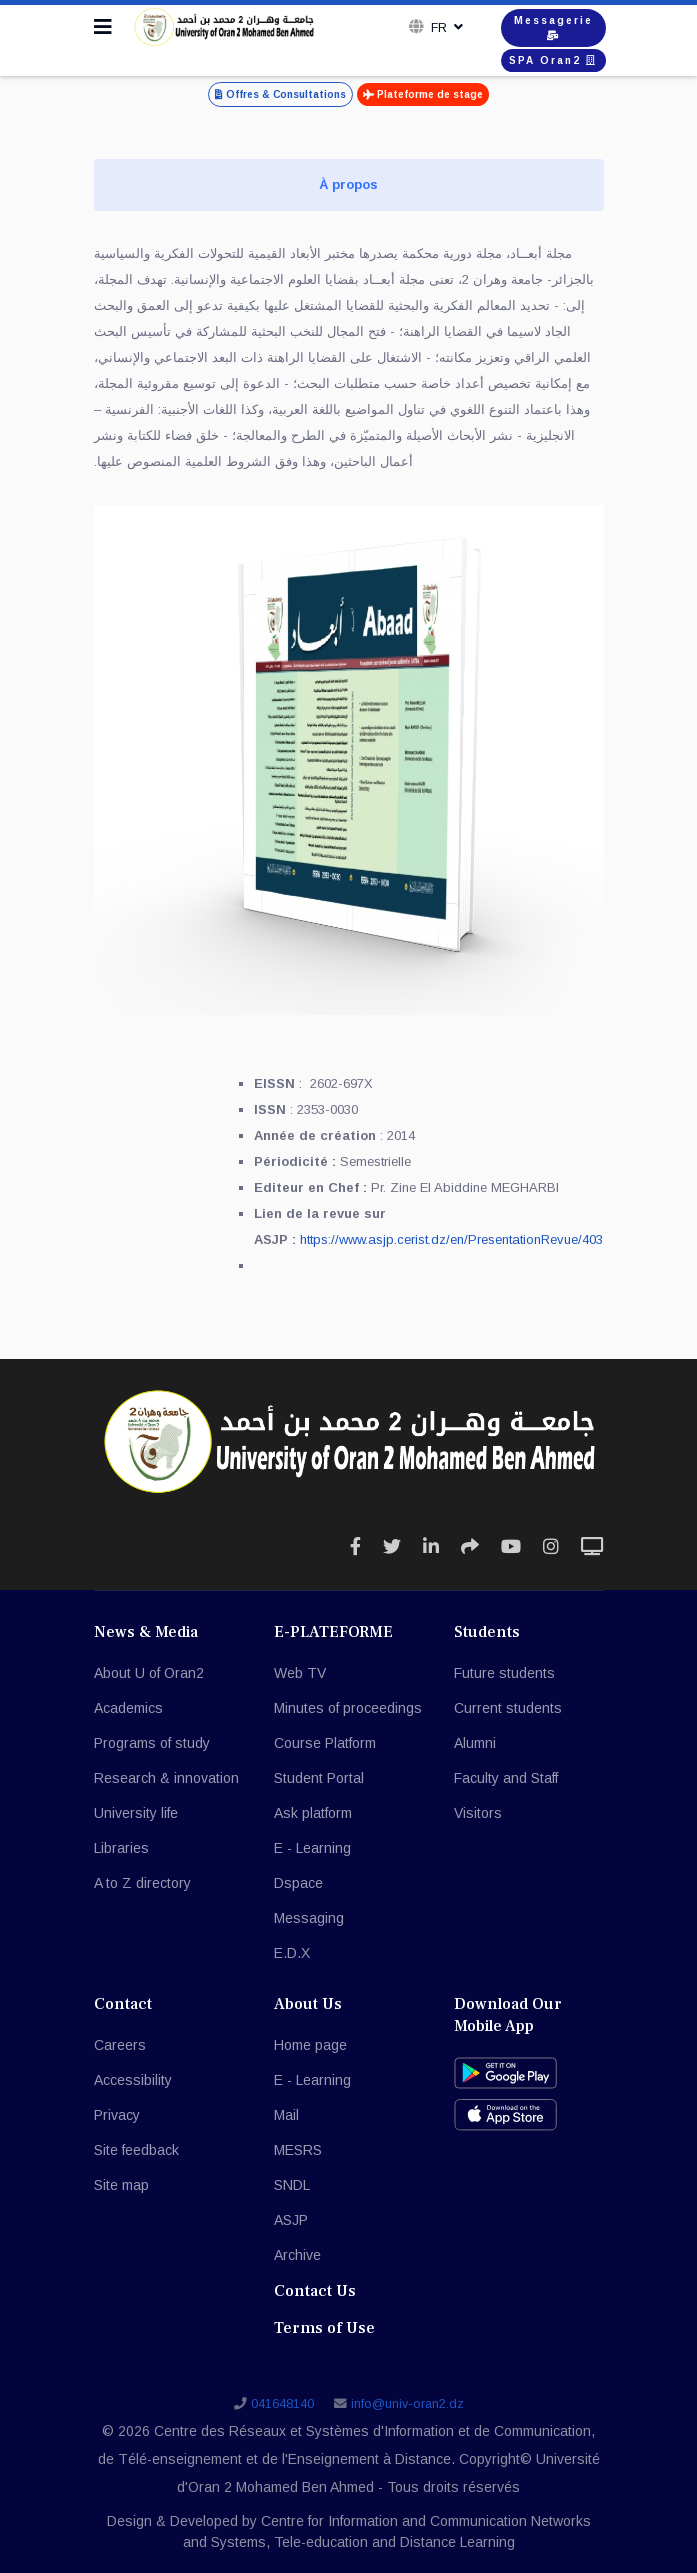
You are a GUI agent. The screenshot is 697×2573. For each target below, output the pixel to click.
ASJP (291, 2220)
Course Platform (325, 1743)
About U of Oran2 (149, 1673)
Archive (297, 2255)
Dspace (298, 1883)
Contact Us (315, 2291)
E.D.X (292, 1953)
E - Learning (312, 1848)
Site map (121, 2185)
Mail (286, 2115)
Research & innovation (166, 1778)
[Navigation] (103, 27)
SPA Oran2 (553, 60)
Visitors (478, 1813)
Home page (310, 2045)
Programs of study (152, 1743)
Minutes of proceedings (348, 1708)
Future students (504, 1673)
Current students (508, 1708)
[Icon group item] (355, 1547)
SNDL (292, 2185)
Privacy (117, 2115)
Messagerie (553, 27)
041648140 (282, 2404)
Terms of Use (324, 2328)
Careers (120, 2045)
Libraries (121, 1848)
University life (136, 1813)
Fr (437, 28)
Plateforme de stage (423, 94)
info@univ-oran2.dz (407, 2404)
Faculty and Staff (506, 1778)
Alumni (475, 1743)
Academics (128, 1708)
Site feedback (136, 2150)
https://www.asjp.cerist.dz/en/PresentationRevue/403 (451, 1239)
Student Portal (319, 1778)
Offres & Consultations (280, 94)
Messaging (309, 1918)
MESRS (298, 2150)
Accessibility (133, 2080)
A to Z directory (142, 1883)
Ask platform (313, 1813)
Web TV (300, 1673)
